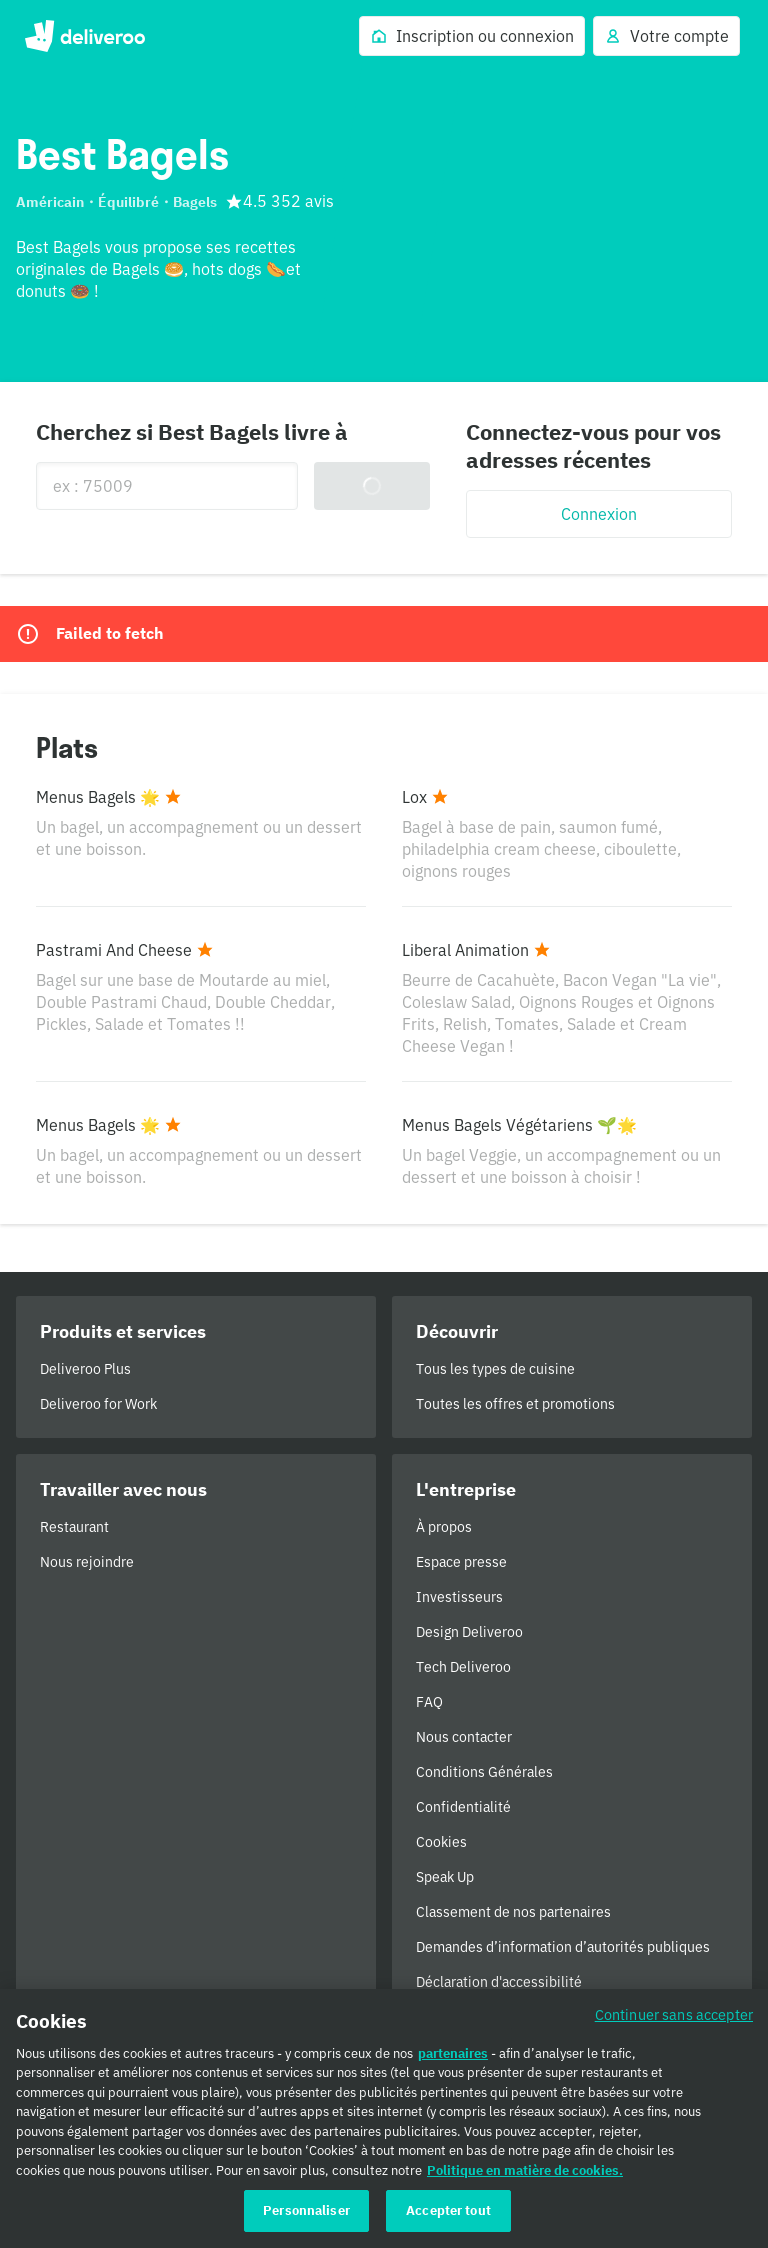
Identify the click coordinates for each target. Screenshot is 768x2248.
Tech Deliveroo (463, 1667)
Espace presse (461, 1562)
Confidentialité (463, 1807)
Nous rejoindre (87, 1562)
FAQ (429, 1702)
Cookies (441, 1842)
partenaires (453, 2058)
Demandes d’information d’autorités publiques (563, 1947)
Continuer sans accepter (674, 2019)
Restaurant (74, 1527)
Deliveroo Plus (85, 1369)
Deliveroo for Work (98, 1404)
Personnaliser (306, 2216)
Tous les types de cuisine (495, 1369)
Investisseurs (459, 1597)
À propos (444, 1527)
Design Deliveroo (469, 1632)
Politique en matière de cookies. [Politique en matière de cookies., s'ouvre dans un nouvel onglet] (525, 2175)
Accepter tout (448, 2216)
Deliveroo (84, 36)
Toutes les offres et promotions (515, 1404)
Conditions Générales (484, 1772)
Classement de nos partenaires (513, 1912)
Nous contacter (464, 1737)
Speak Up (445, 1877)
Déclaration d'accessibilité (499, 1982)
